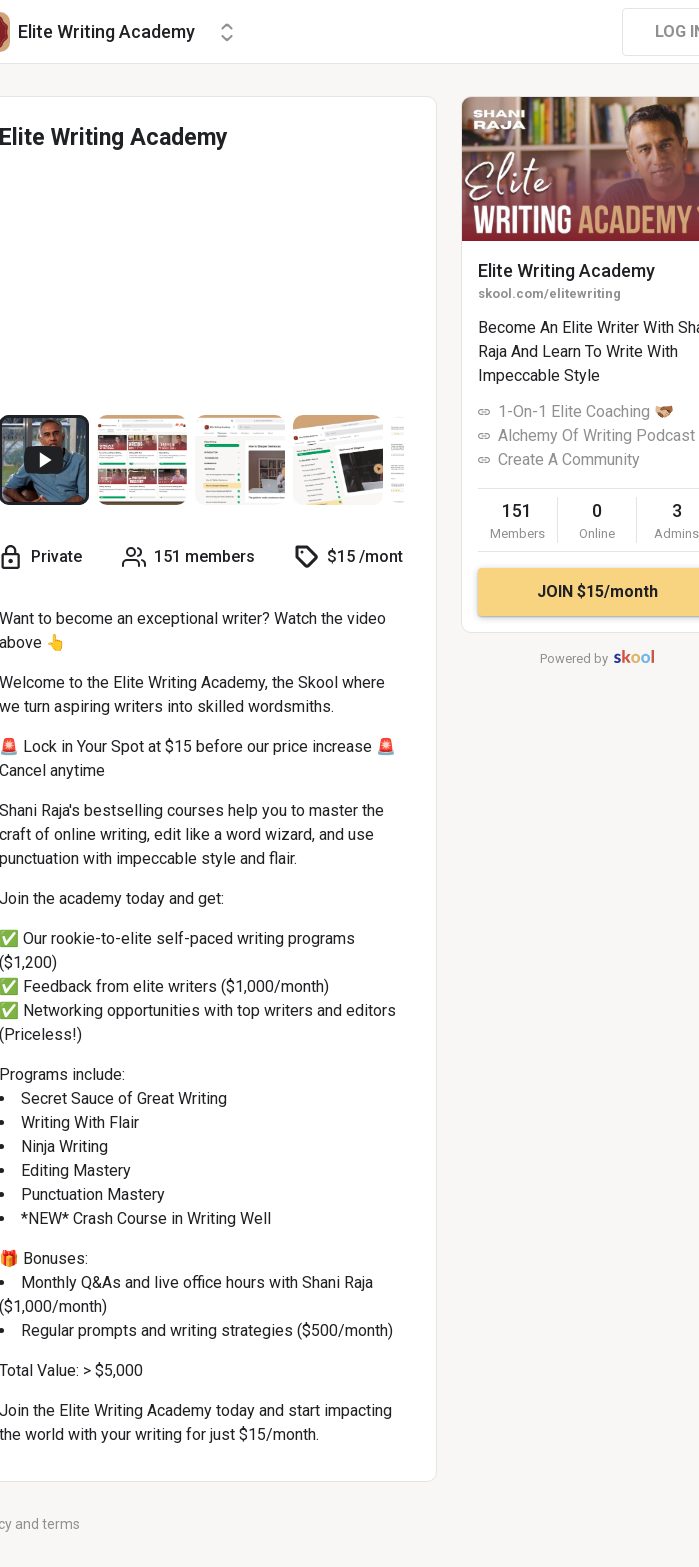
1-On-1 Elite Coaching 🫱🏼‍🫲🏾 (586, 411)
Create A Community (569, 459)
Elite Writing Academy (566, 270)
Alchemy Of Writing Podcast (596, 435)
